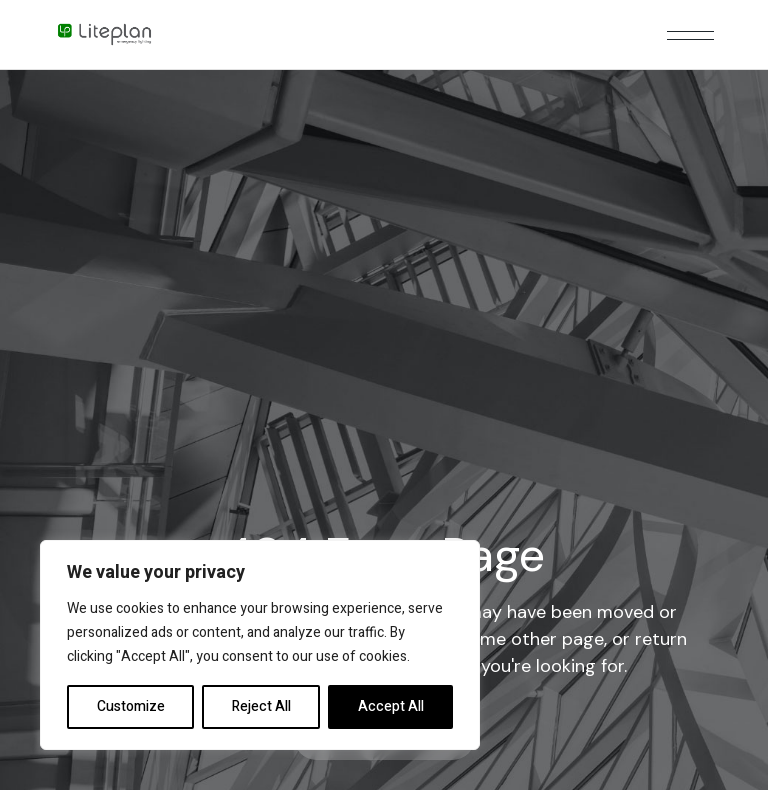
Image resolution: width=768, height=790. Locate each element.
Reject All (261, 706)
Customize (131, 706)
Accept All (391, 706)
